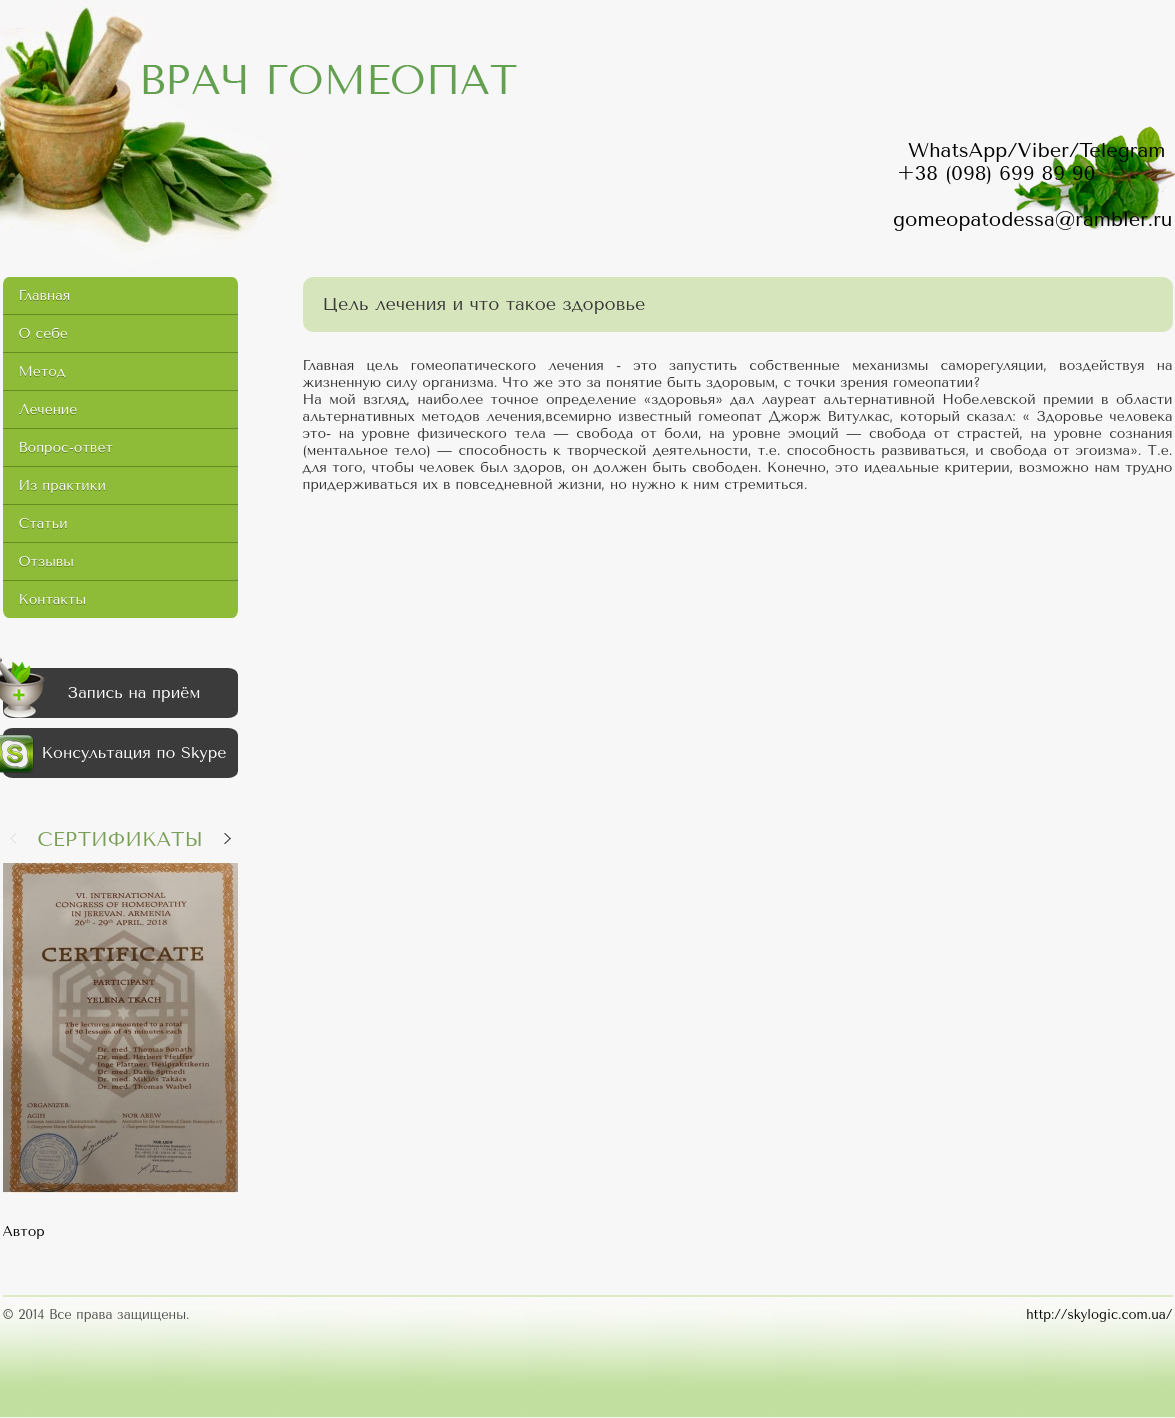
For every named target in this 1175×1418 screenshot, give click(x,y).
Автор (24, 1231)
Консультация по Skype (115, 754)
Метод (42, 371)
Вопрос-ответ (66, 447)
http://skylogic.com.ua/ (1099, 1314)
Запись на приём (102, 693)
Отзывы (46, 561)
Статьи (43, 523)
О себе (43, 333)
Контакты (53, 599)
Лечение (48, 409)
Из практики (62, 485)
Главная (45, 295)
